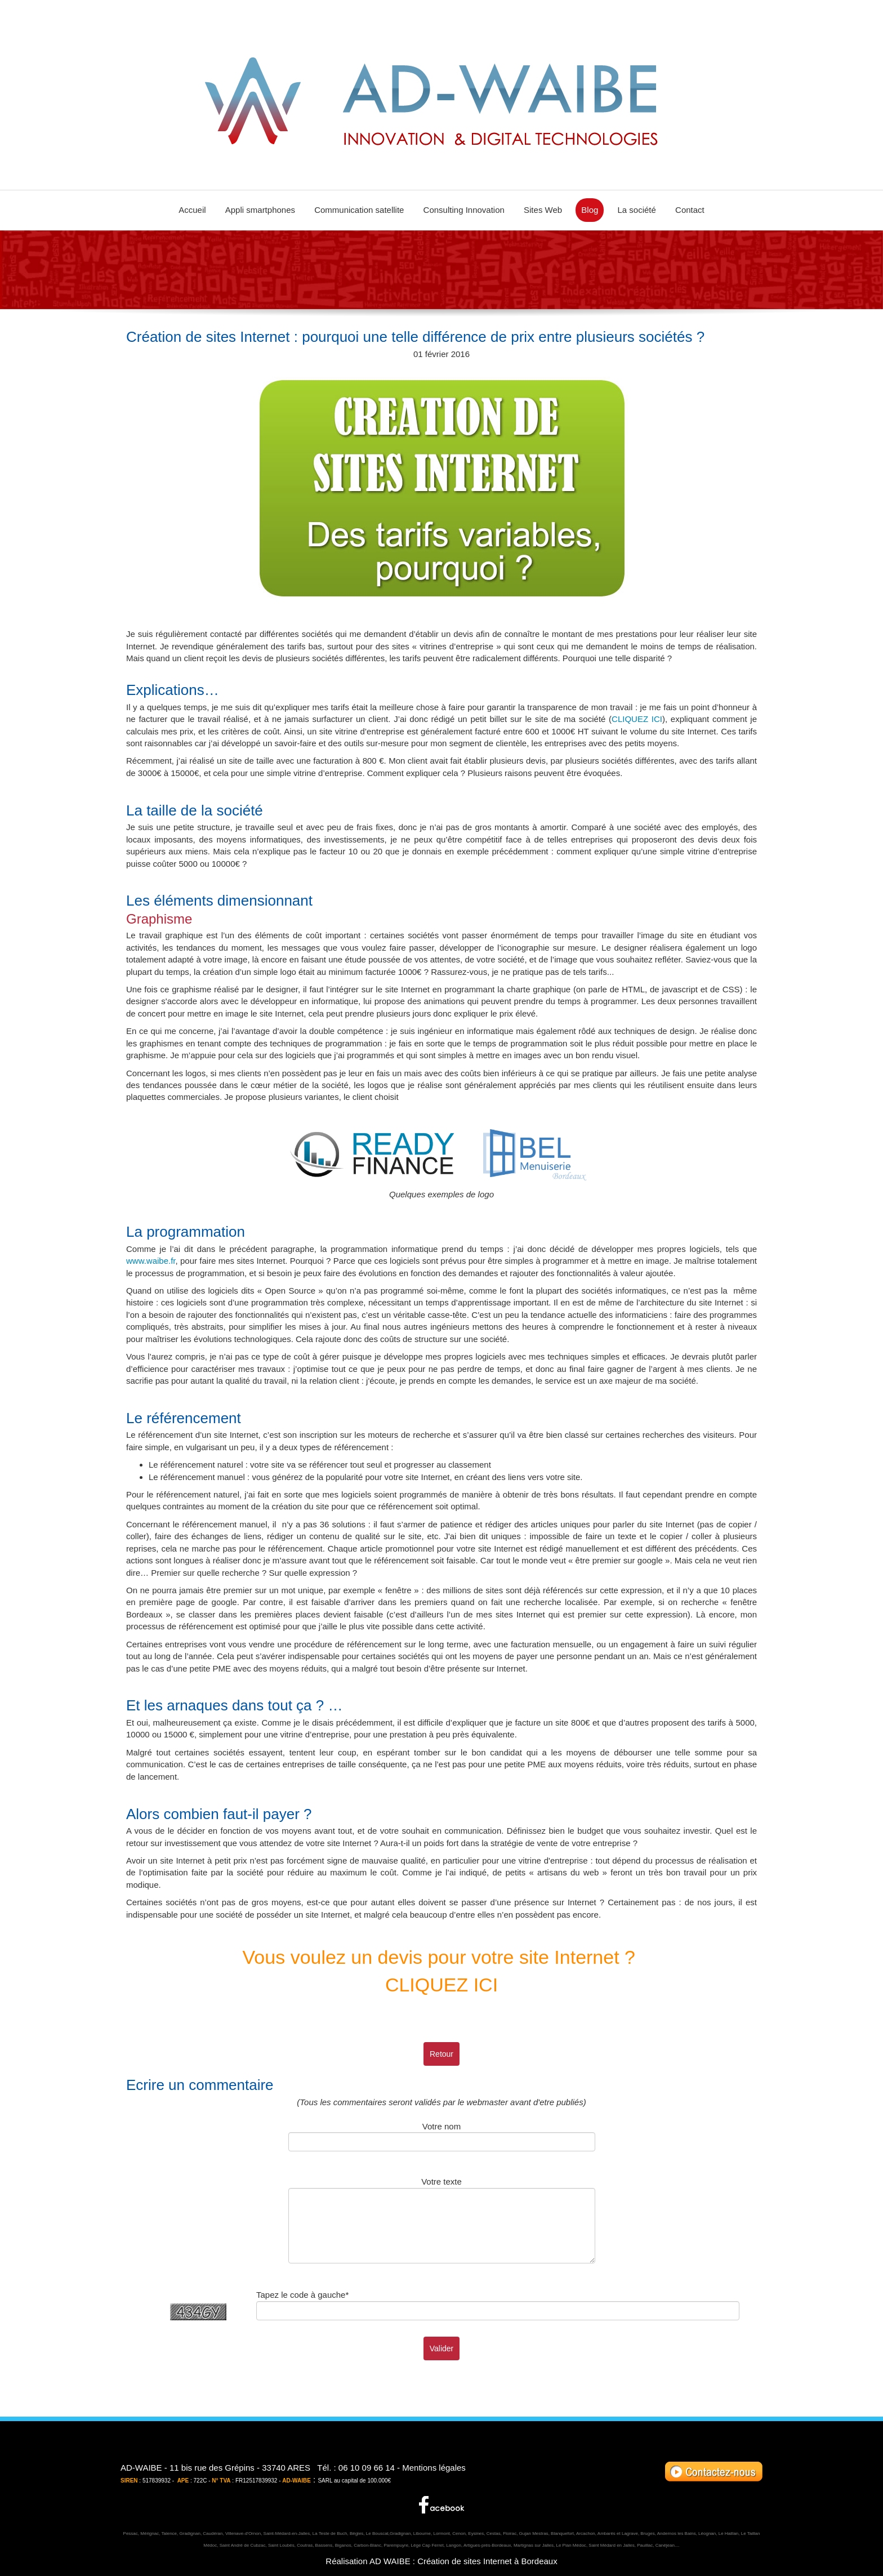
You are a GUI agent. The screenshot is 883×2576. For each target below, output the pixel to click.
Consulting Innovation (464, 210)
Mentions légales (434, 2467)
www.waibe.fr (151, 1260)
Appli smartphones (260, 210)
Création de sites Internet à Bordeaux (487, 2561)
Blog (589, 210)
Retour (441, 2053)
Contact (689, 210)
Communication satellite (359, 210)
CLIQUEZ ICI (637, 719)
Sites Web (543, 210)
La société (637, 210)
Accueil (192, 210)
